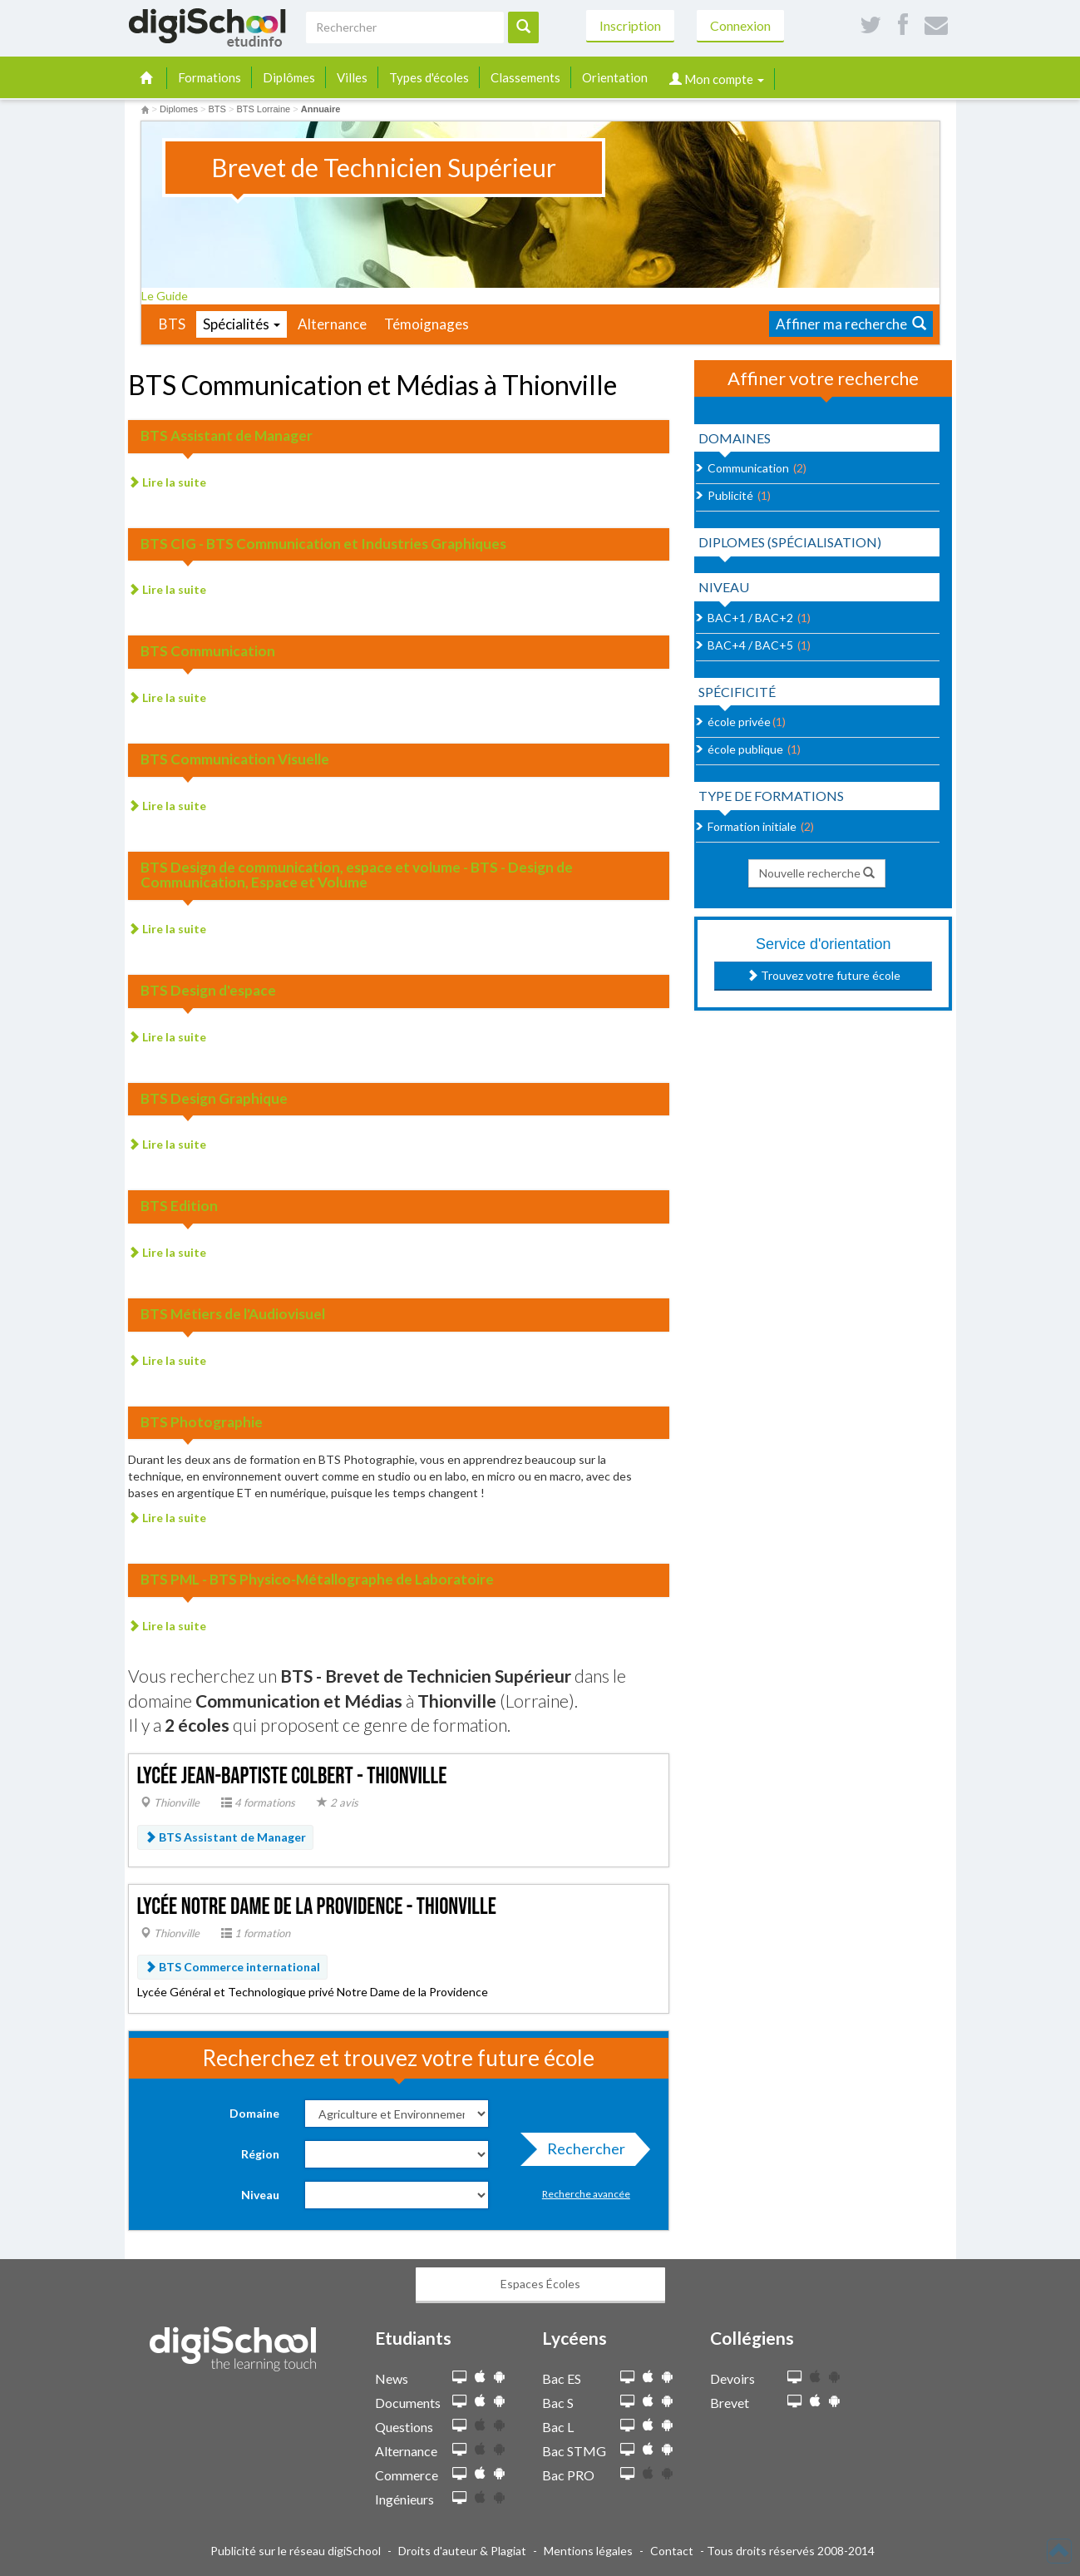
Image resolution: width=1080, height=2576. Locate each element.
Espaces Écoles (540, 2284)
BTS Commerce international (232, 1967)
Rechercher (581, 2152)
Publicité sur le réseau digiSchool (295, 2551)
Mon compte (716, 79)
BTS (172, 324)
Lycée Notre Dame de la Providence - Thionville (316, 1907)
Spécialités (241, 324)
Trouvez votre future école (823, 975)
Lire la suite (167, 482)
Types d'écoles (429, 77)
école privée (739, 721)
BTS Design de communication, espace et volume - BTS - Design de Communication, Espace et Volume (357, 875)
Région (260, 2154)
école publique (745, 749)
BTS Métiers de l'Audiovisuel (233, 1314)
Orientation (615, 77)
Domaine (254, 2113)
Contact (671, 2551)
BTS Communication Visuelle (235, 759)
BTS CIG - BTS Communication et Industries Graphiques (323, 543)
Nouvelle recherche (817, 873)
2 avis (337, 1802)
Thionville (170, 1802)
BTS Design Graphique (214, 1098)
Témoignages (426, 324)
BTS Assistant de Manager (227, 435)
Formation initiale (752, 826)
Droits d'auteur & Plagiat (462, 2551)
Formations (209, 77)
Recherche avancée (586, 2194)
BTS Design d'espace (208, 990)
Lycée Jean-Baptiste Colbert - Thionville (292, 1776)
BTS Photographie (202, 1422)
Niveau (260, 2195)
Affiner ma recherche (851, 324)
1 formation (255, 1933)
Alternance (332, 324)
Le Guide (170, 296)
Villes (352, 77)
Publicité (730, 495)
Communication (748, 468)
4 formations (258, 1802)
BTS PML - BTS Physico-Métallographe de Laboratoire (317, 1579)
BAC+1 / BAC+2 (750, 618)
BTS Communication (208, 651)
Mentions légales (588, 2551)
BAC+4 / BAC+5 (750, 645)
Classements (525, 77)
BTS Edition (179, 1205)
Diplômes (289, 77)
